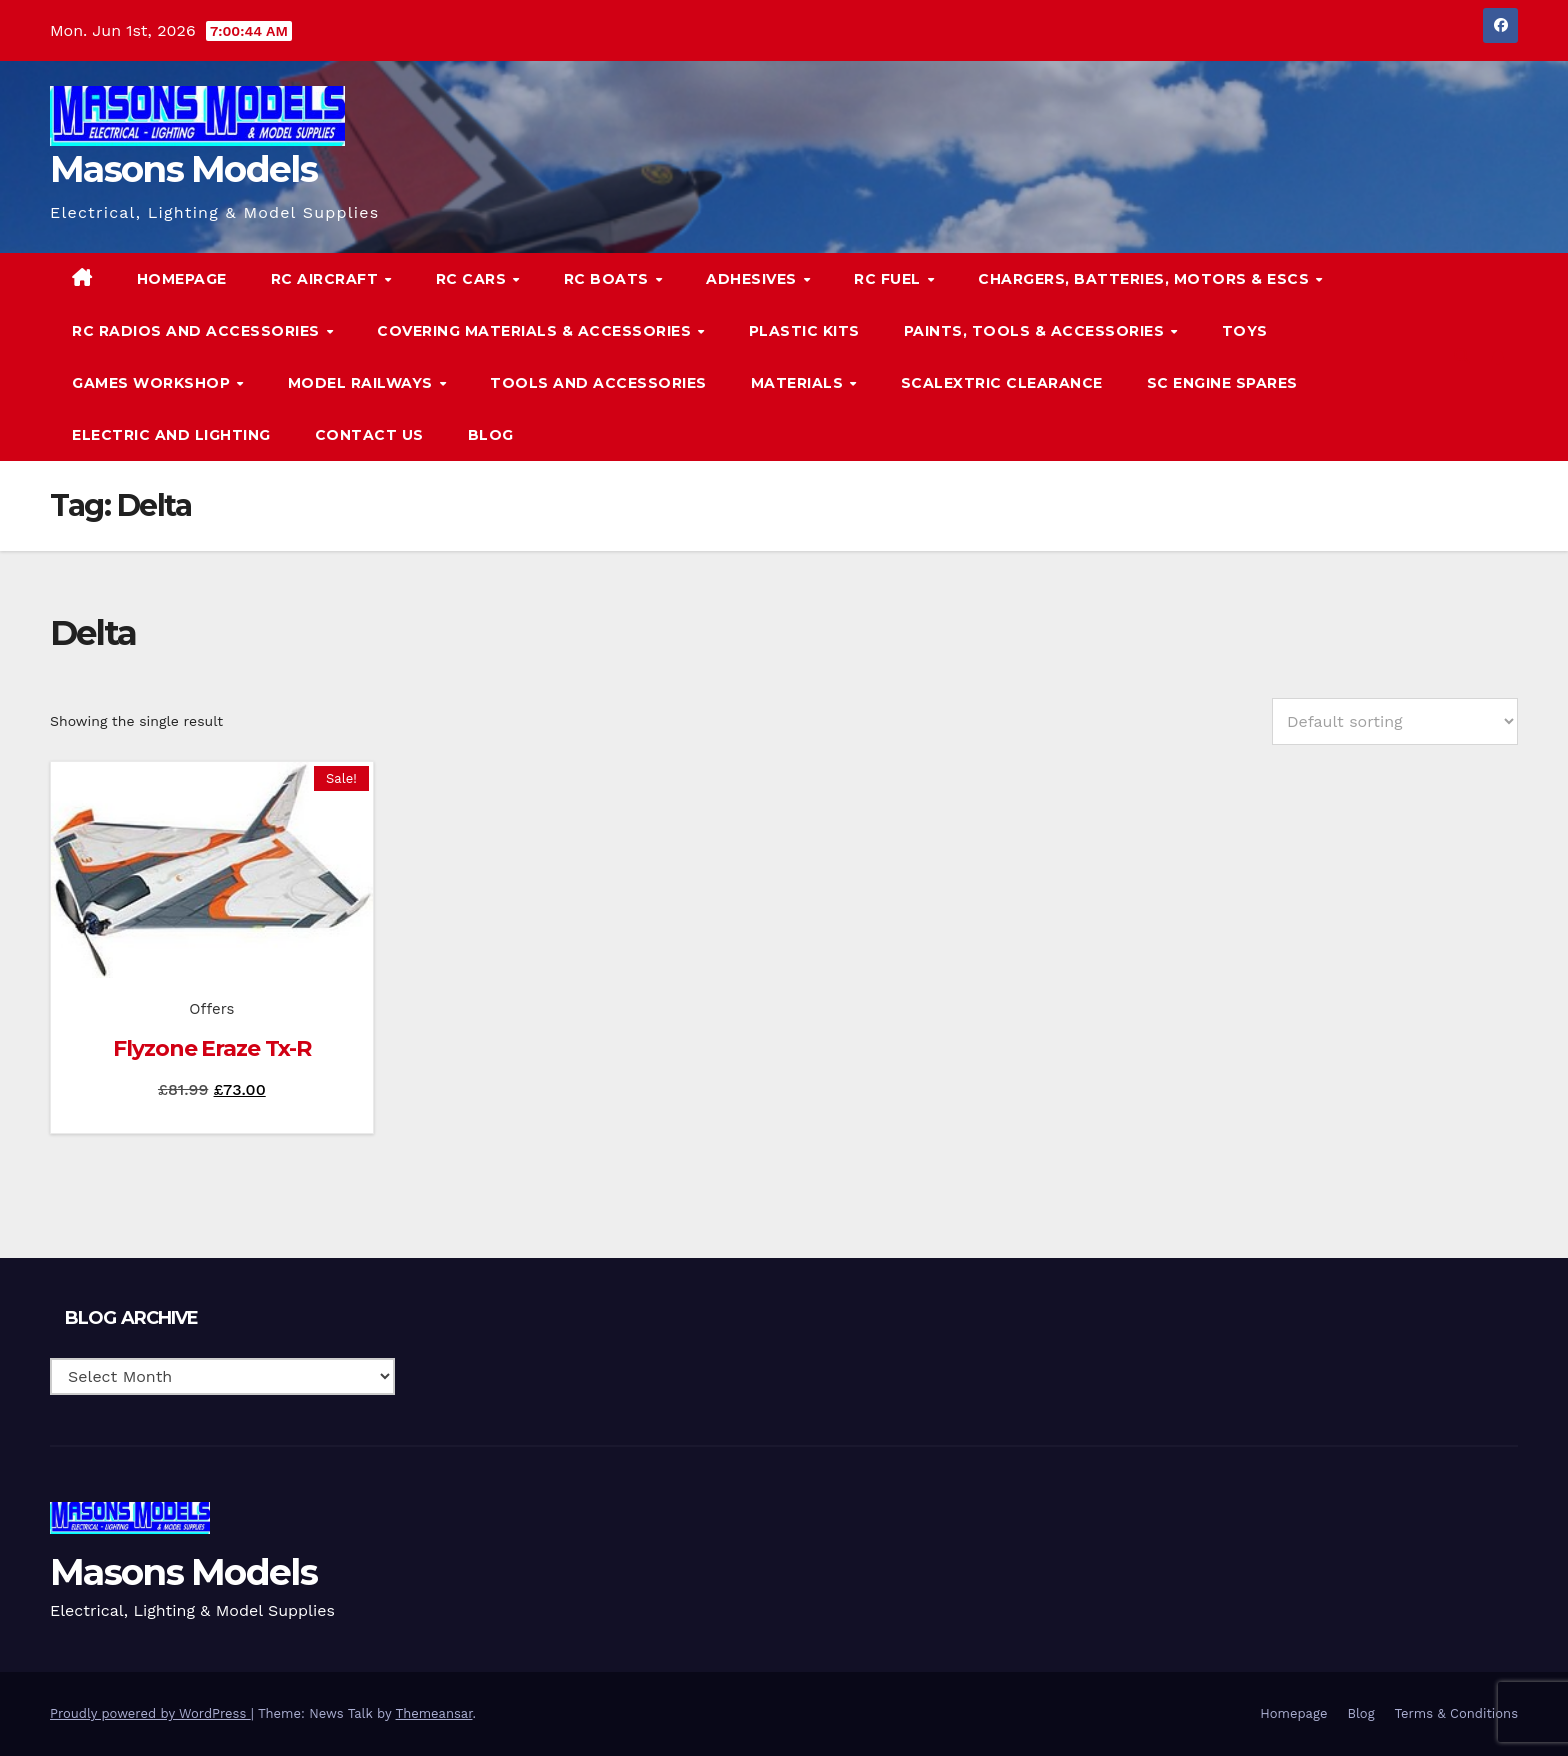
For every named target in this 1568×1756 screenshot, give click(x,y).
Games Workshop (153, 383)
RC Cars (473, 279)
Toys (1245, 331)
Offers (211, 1009)
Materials (799, 383)
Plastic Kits (804, 331)
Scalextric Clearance (1002, 383)
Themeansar (434, 1713)
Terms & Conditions (1456, 1713)
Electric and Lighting (171, 435)
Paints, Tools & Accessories (1036, 331)
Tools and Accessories (598, 383)
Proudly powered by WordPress (150, 1713)
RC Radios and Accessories (198, 331)
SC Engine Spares (1222, 383)
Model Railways (363, 383)
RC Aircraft (327, 279)
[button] (1462, 356)
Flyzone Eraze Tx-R (211, 1048)
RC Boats (609, 279)
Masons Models (183, 169)
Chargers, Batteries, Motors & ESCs (1146, 279)
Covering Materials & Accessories (536, 331)
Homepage (182, 279)
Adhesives (753, 279)
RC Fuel (889, 279)
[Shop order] (1395, 721)
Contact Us (369, 435)
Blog (491, 435)
